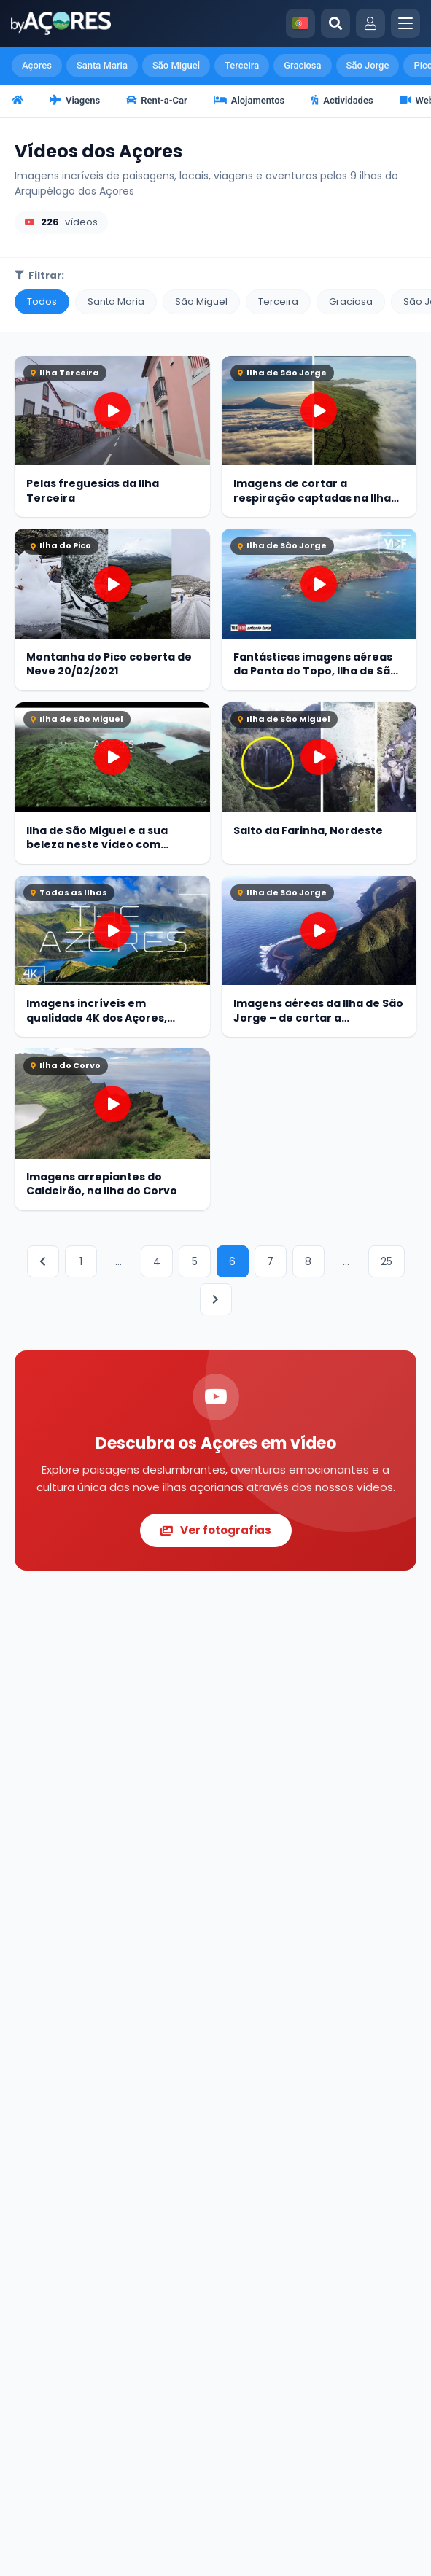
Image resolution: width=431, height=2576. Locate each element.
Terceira (242, 65)
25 (386, 1261)
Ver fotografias (215, 1530)
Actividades (342, 100)
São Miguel (176, 65)
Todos (42, 301)
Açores (37, 65)
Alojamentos (249, 100)
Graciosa (302, 65)
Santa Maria (102, 65)
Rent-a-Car (156, 100)
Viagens (75, 100)
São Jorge (367, 65)
